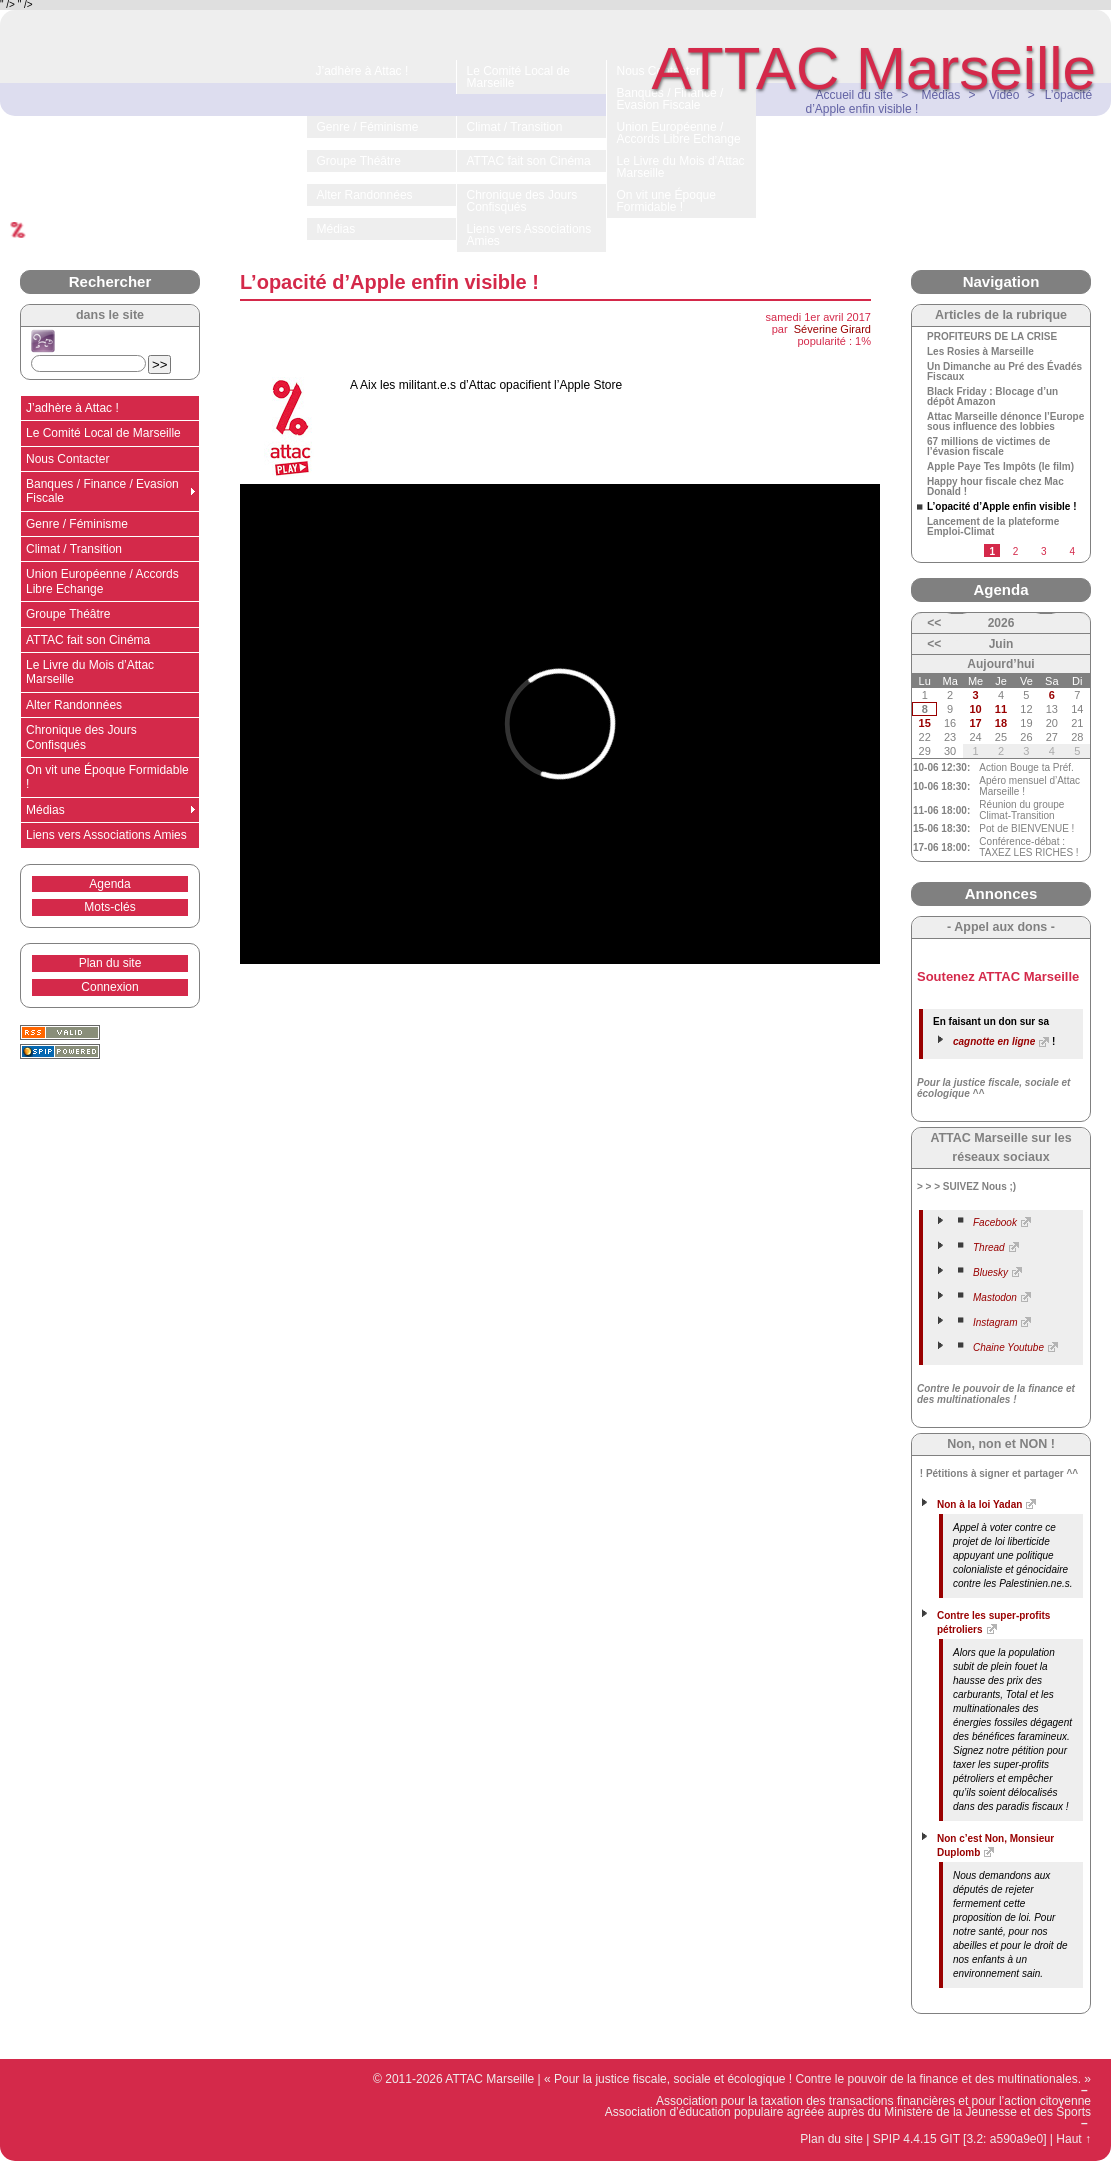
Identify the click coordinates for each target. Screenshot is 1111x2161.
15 (925, 723)
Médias (45, 810)
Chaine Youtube (1008, 1347)
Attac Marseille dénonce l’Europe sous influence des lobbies (1005, 422)
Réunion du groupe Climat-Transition (1021, 810)
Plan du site (110, 963)
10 (975, 709)
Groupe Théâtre (68, 614)
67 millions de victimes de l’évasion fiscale (988, 447)
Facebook (995, 1222)
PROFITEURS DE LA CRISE (992, 337)
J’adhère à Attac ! (72, 408)
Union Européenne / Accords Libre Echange (102, 581)
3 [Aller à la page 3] (1044, 551)
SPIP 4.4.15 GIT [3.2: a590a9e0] (960, 2139)
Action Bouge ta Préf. (1026, 767)
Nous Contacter (67, 459)
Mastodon (995, 1297)
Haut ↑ (1073, 2139)
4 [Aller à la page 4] (1072, 551)
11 (1001, 709)
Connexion (109, 987)
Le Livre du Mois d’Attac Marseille (90, 672)
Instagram (995, 1322)
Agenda (109, 884)
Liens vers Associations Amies (106, 835)
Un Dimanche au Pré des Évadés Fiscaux (1004, 372)
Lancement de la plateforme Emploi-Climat (993, 527)
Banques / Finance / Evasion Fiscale (102, 491)
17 (975, 723)
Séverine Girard (832, 329)
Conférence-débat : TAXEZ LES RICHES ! (1028, 847)
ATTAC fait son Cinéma (88, 640)
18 (1001, 723)
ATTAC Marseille (874, 68)
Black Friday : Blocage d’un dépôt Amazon (992, 397)
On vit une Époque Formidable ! (107, 777)
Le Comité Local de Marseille (103, 433)
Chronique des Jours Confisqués (81, 737)
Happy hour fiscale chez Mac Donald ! (995, 487)
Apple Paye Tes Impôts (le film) (1000, 467)
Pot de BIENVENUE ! (1026, 828)
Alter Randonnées (74, 705)
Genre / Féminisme (77, 524)
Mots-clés (109, 907)
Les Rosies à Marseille (980, 352)
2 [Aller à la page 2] (1016, 551)
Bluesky (990, 1272)
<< (934, 623)
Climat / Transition (74, 549)
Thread (989, 1247)
